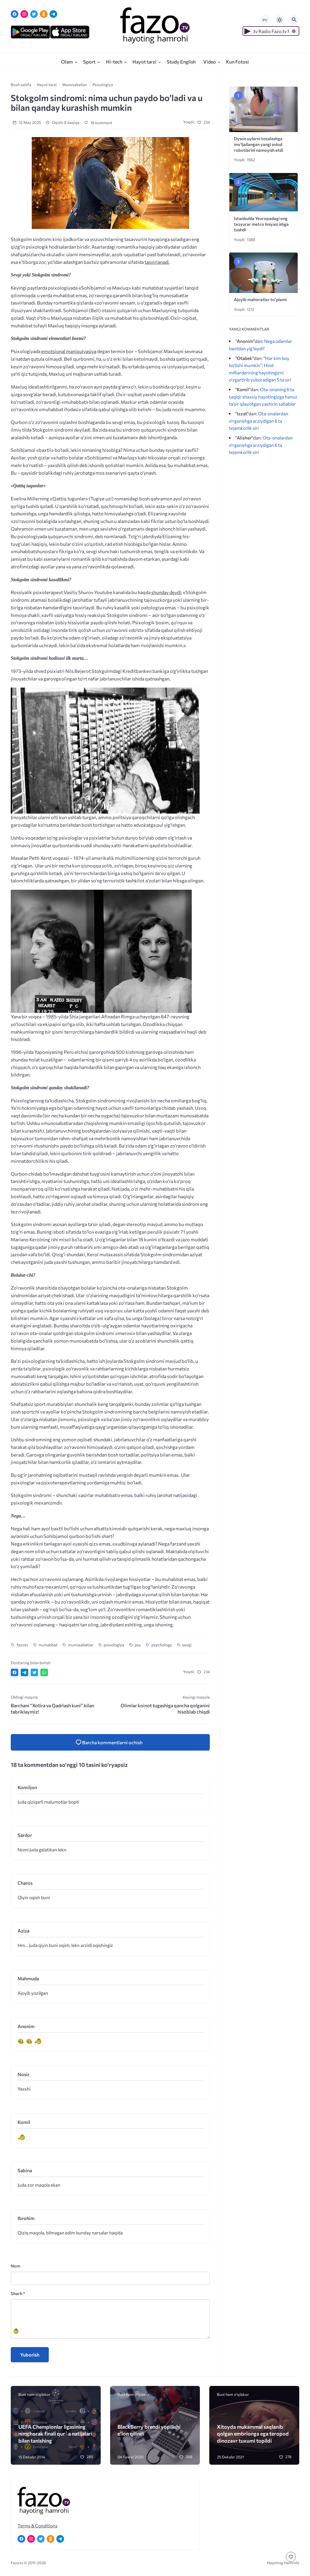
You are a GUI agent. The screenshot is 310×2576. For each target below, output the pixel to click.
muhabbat (48, 1644)
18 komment (98, 122)
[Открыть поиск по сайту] (294, 20)
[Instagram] (24, 14)
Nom (15, 2265)
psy (138, 1644)
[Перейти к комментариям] (291, 2557)
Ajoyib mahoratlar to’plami (260, 299)
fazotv (22, 1644)
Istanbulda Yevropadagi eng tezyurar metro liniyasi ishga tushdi (261, 224)
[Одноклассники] (43, 14)
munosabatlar (80, 1644)
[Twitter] (34, 14)
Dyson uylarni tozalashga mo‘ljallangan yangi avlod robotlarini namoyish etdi (258, 144)
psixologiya (114, 1644)
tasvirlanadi (157, 262)
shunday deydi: (166, 592)
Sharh (18, 2293)
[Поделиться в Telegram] (24, 1672)
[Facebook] (14, 14)
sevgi (186, 1644)
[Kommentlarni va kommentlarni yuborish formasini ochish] (110, 1742)
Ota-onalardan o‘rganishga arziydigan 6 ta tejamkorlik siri (258, 421)
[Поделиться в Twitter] (34, 1672)
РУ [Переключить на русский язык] (265, 20)
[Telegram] (53, 14)
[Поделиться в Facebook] (14, 1672)
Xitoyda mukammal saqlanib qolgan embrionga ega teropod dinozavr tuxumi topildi (253, 2433)
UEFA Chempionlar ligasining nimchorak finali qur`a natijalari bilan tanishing (55, 2433)
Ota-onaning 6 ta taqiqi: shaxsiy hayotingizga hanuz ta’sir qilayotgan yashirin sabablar (263, 396)
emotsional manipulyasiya (68, 351)
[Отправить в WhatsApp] (44, 1672)
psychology (161, 1644)
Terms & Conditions (37, 2525)
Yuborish (29, 2355)
